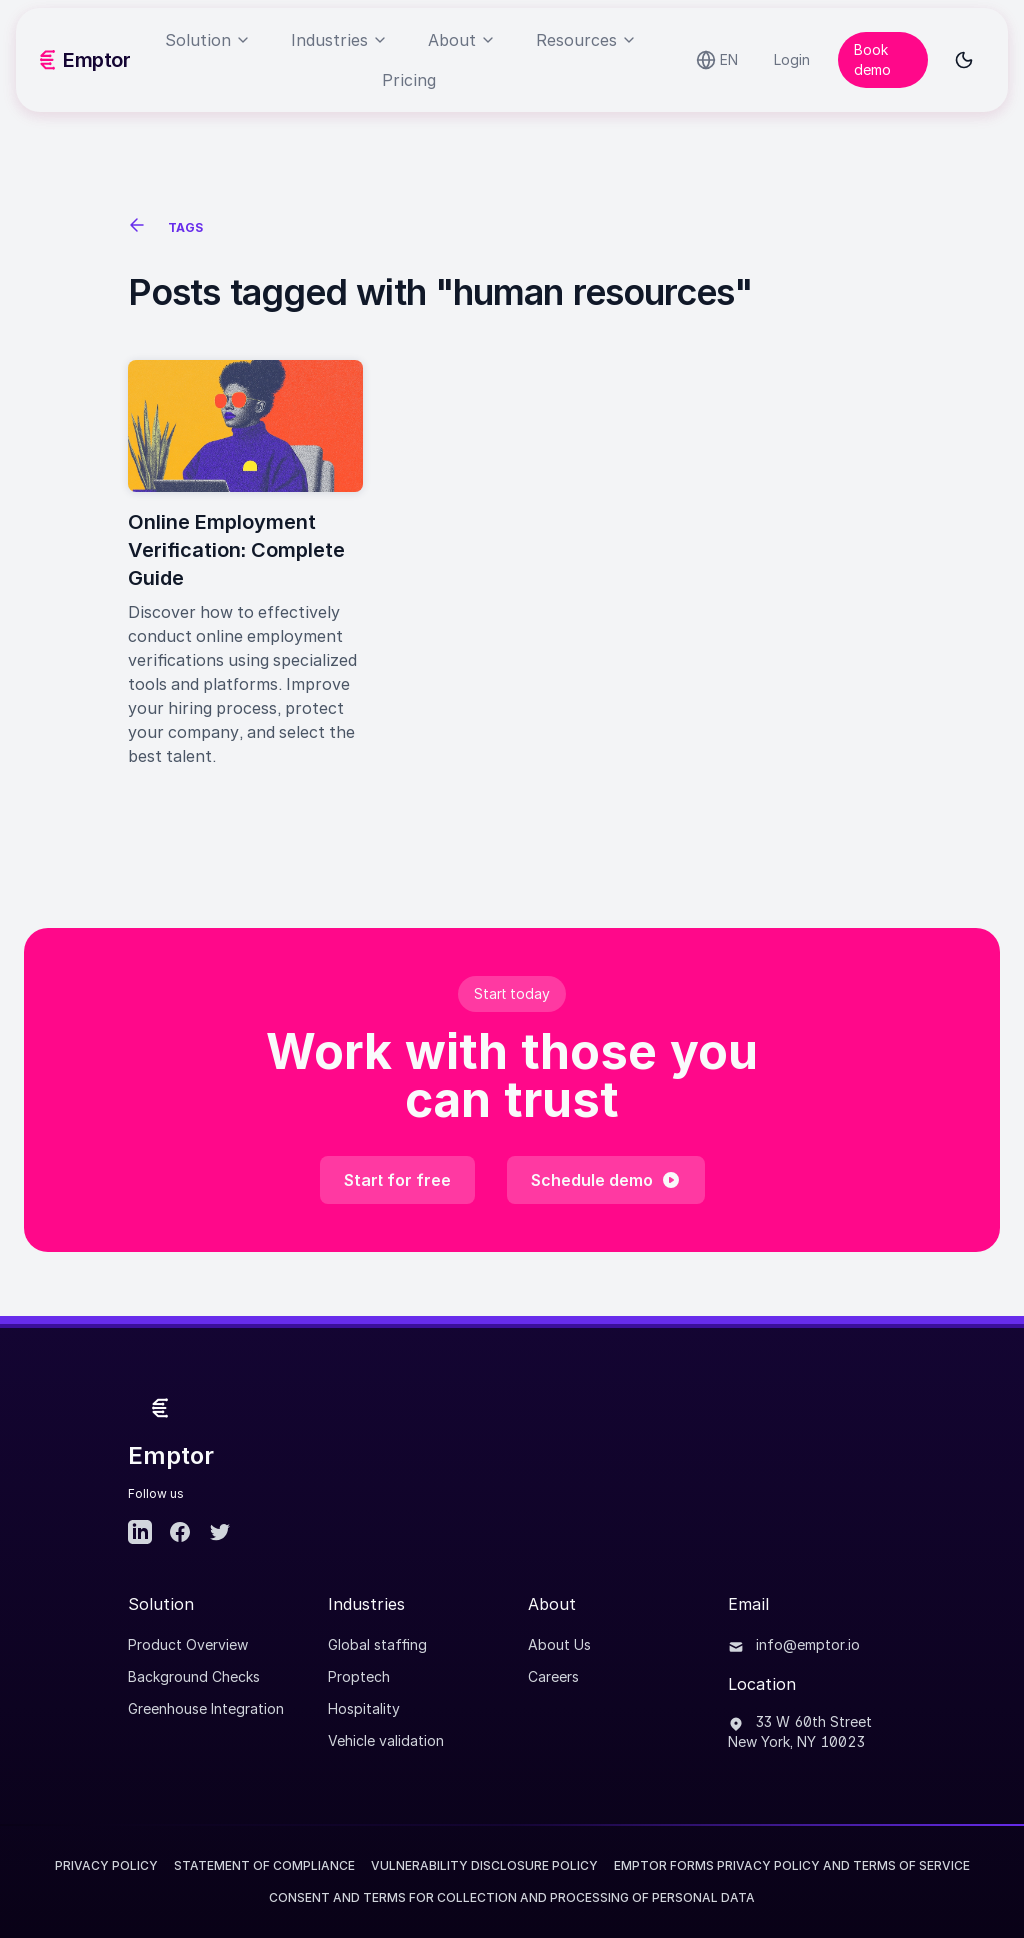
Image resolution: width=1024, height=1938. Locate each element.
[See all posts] (140, 228)
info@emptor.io (794, 1644)
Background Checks (194, 1676)
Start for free (397, 1180)
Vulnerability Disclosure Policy (484, 1865)
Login (792, 59)
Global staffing (377, 1644)
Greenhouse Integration (206, 1708)
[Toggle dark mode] (964, 60)
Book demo (872, 59)
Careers (553, 1676)
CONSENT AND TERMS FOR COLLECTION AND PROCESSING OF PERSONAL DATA (512, 1897)
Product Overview (188, 1644)
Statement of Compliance (264, 1865)
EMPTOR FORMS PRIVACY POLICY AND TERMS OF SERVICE (792, 1865)
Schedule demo (606, 1180)
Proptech (359, 1676)
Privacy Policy (106, 1865)
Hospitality (364, 1708)
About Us (559, 1644)
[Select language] (717, 60)
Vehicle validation (386, 1740)
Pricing (409, 80)
